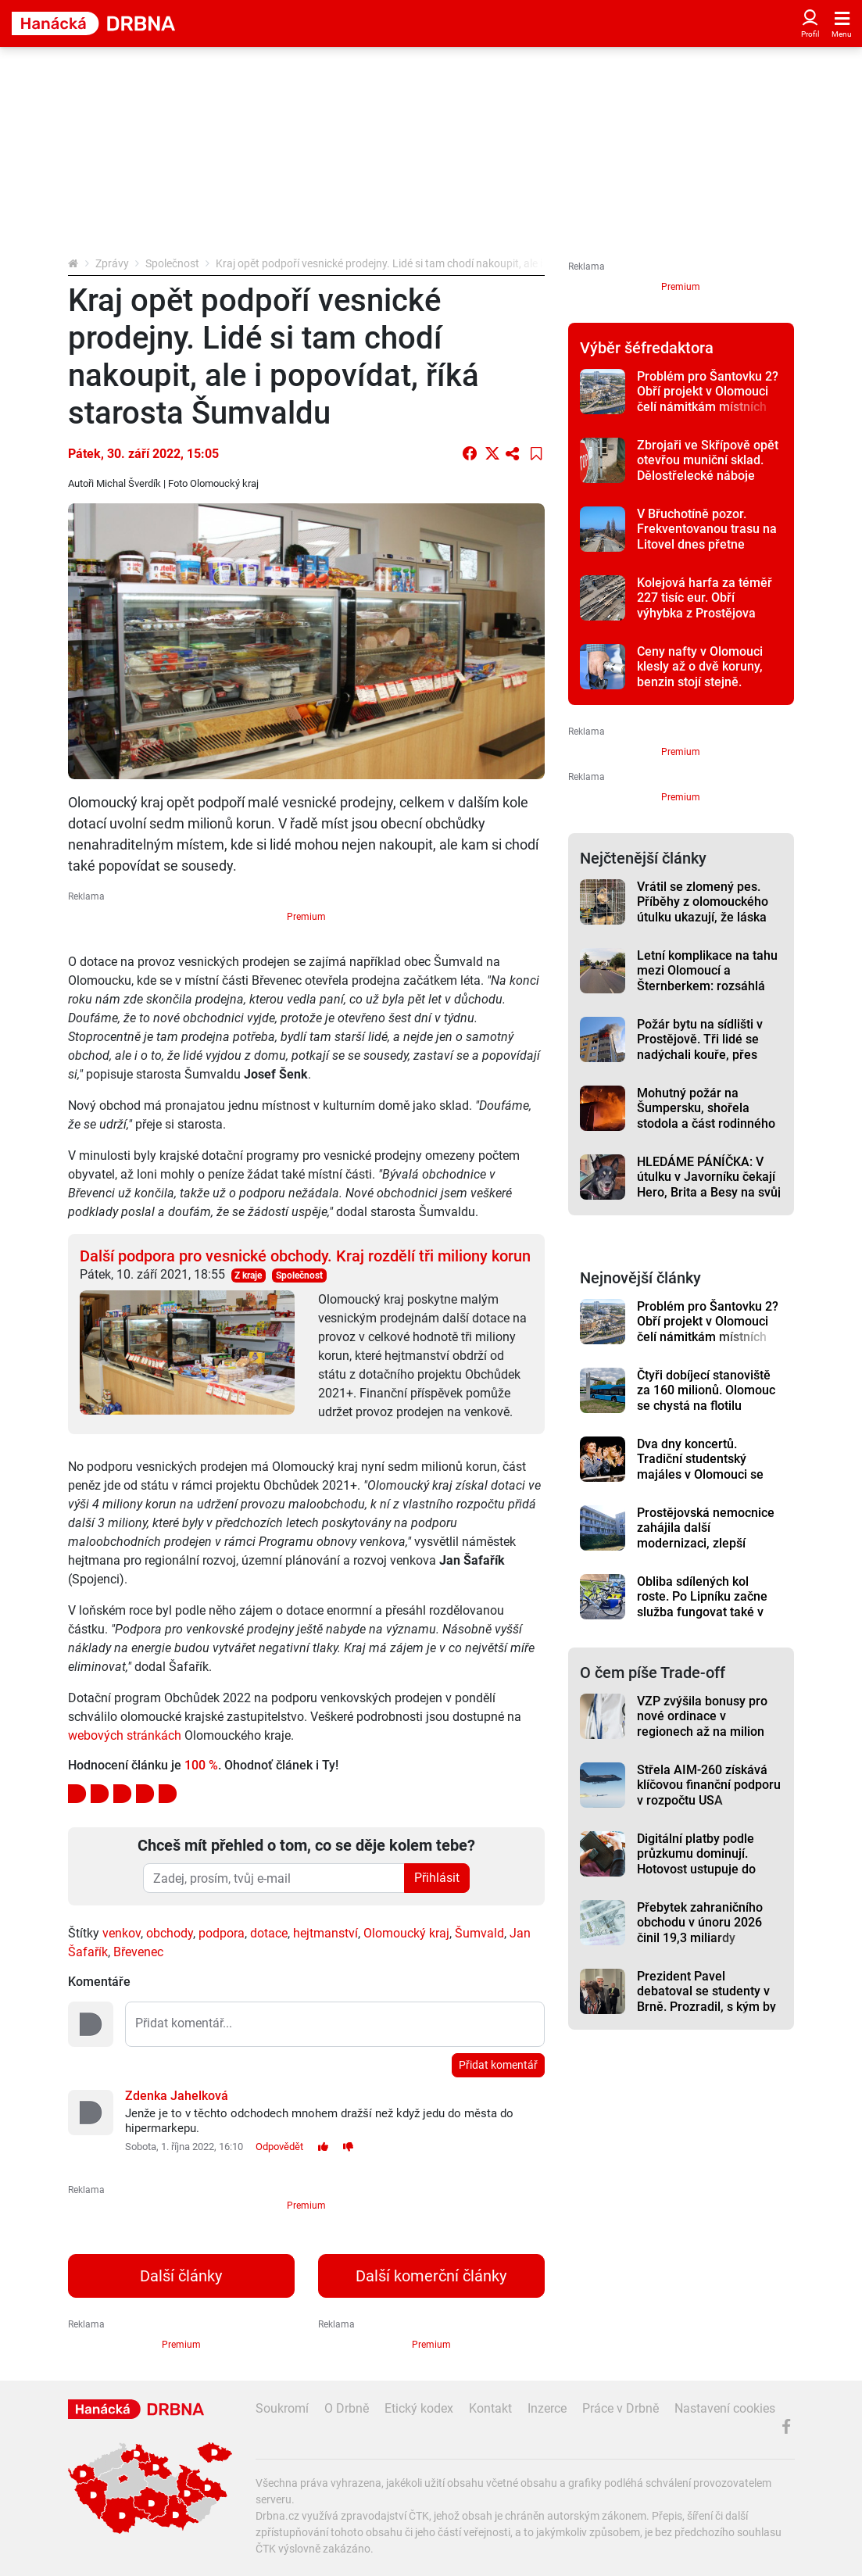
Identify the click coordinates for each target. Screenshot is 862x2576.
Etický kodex (419, 2408)
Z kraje (248, 1275)
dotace (269, 1933)
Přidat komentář (498, 2065)
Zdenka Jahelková (176, 2095)
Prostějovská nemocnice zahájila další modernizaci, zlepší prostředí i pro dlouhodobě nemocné (705, 1542)
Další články (181, 2276)
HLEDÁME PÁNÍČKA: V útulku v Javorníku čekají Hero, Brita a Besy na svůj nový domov (709, 1184)
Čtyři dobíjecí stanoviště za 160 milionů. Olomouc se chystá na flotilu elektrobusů (706, 1398)
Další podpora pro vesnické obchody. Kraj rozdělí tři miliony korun (305, 1256)
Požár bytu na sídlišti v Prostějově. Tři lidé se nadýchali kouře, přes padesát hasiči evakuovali (709, 1047)
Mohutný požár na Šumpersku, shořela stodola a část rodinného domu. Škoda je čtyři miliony (706, 1123)
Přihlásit (437, 1877)
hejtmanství (325, 1933)
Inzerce (547, 2408)
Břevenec (138, 1952)
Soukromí (282, 2408)
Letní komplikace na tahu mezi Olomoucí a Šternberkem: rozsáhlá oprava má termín (707, 978)
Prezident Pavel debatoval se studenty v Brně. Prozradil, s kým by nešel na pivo (706, 1999)
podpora (222, 1933)
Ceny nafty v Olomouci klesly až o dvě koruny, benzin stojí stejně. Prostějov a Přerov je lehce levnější (700, 681)
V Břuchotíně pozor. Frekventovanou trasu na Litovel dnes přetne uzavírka (707, 536)
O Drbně (346, 2408)
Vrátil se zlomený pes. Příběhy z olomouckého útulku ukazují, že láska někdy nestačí (702, 909)
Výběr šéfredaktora (647, 347)
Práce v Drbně (620, 2408)
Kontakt (490, 2408)
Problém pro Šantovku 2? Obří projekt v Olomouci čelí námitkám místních (707, 391)
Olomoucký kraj (406, 1933)
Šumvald (479, 1933)
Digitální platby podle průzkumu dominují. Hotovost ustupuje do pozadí (696, 1861)
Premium (306, 916)
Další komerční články (431, 2276)
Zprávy (112, 263)
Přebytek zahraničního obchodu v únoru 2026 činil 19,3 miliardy (700, 1922)
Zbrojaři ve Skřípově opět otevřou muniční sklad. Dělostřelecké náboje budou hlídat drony (707, 468)
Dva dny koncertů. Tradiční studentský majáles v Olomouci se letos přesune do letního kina (704, 1474)
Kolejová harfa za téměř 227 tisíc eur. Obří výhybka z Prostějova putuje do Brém (704, 605)
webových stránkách (124, 1735)
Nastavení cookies (724, 2408)
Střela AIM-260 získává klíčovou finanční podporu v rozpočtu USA (709, 1785)
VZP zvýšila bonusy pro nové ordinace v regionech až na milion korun (702, 1724)
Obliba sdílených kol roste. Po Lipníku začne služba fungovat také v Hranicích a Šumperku (702, 1604)
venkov (121, 1933)
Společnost (172, 263)
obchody (169, 1933)
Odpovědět (279, 2146)
